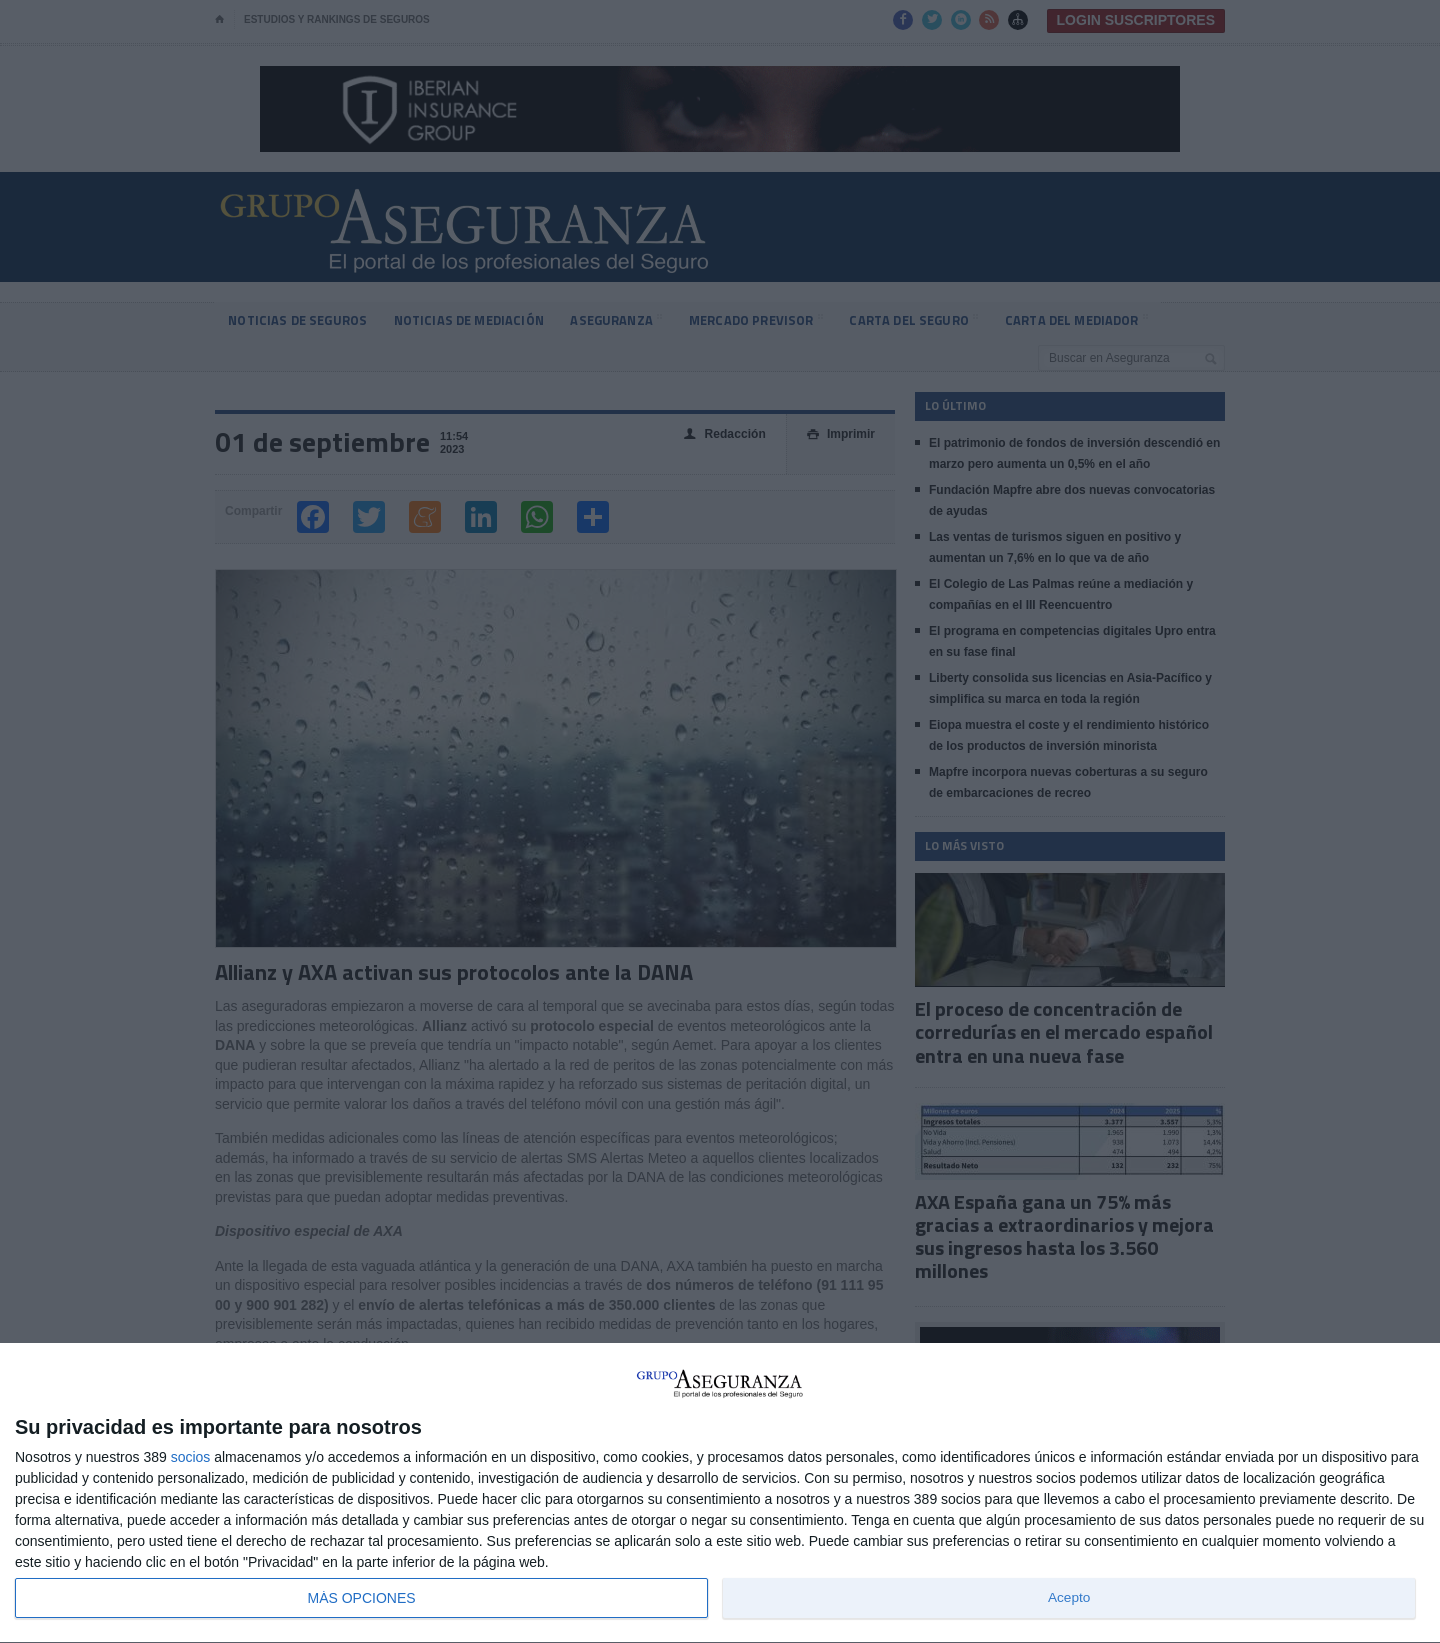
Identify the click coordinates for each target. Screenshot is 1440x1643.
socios (191, 1457)
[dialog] (720, 1493)
